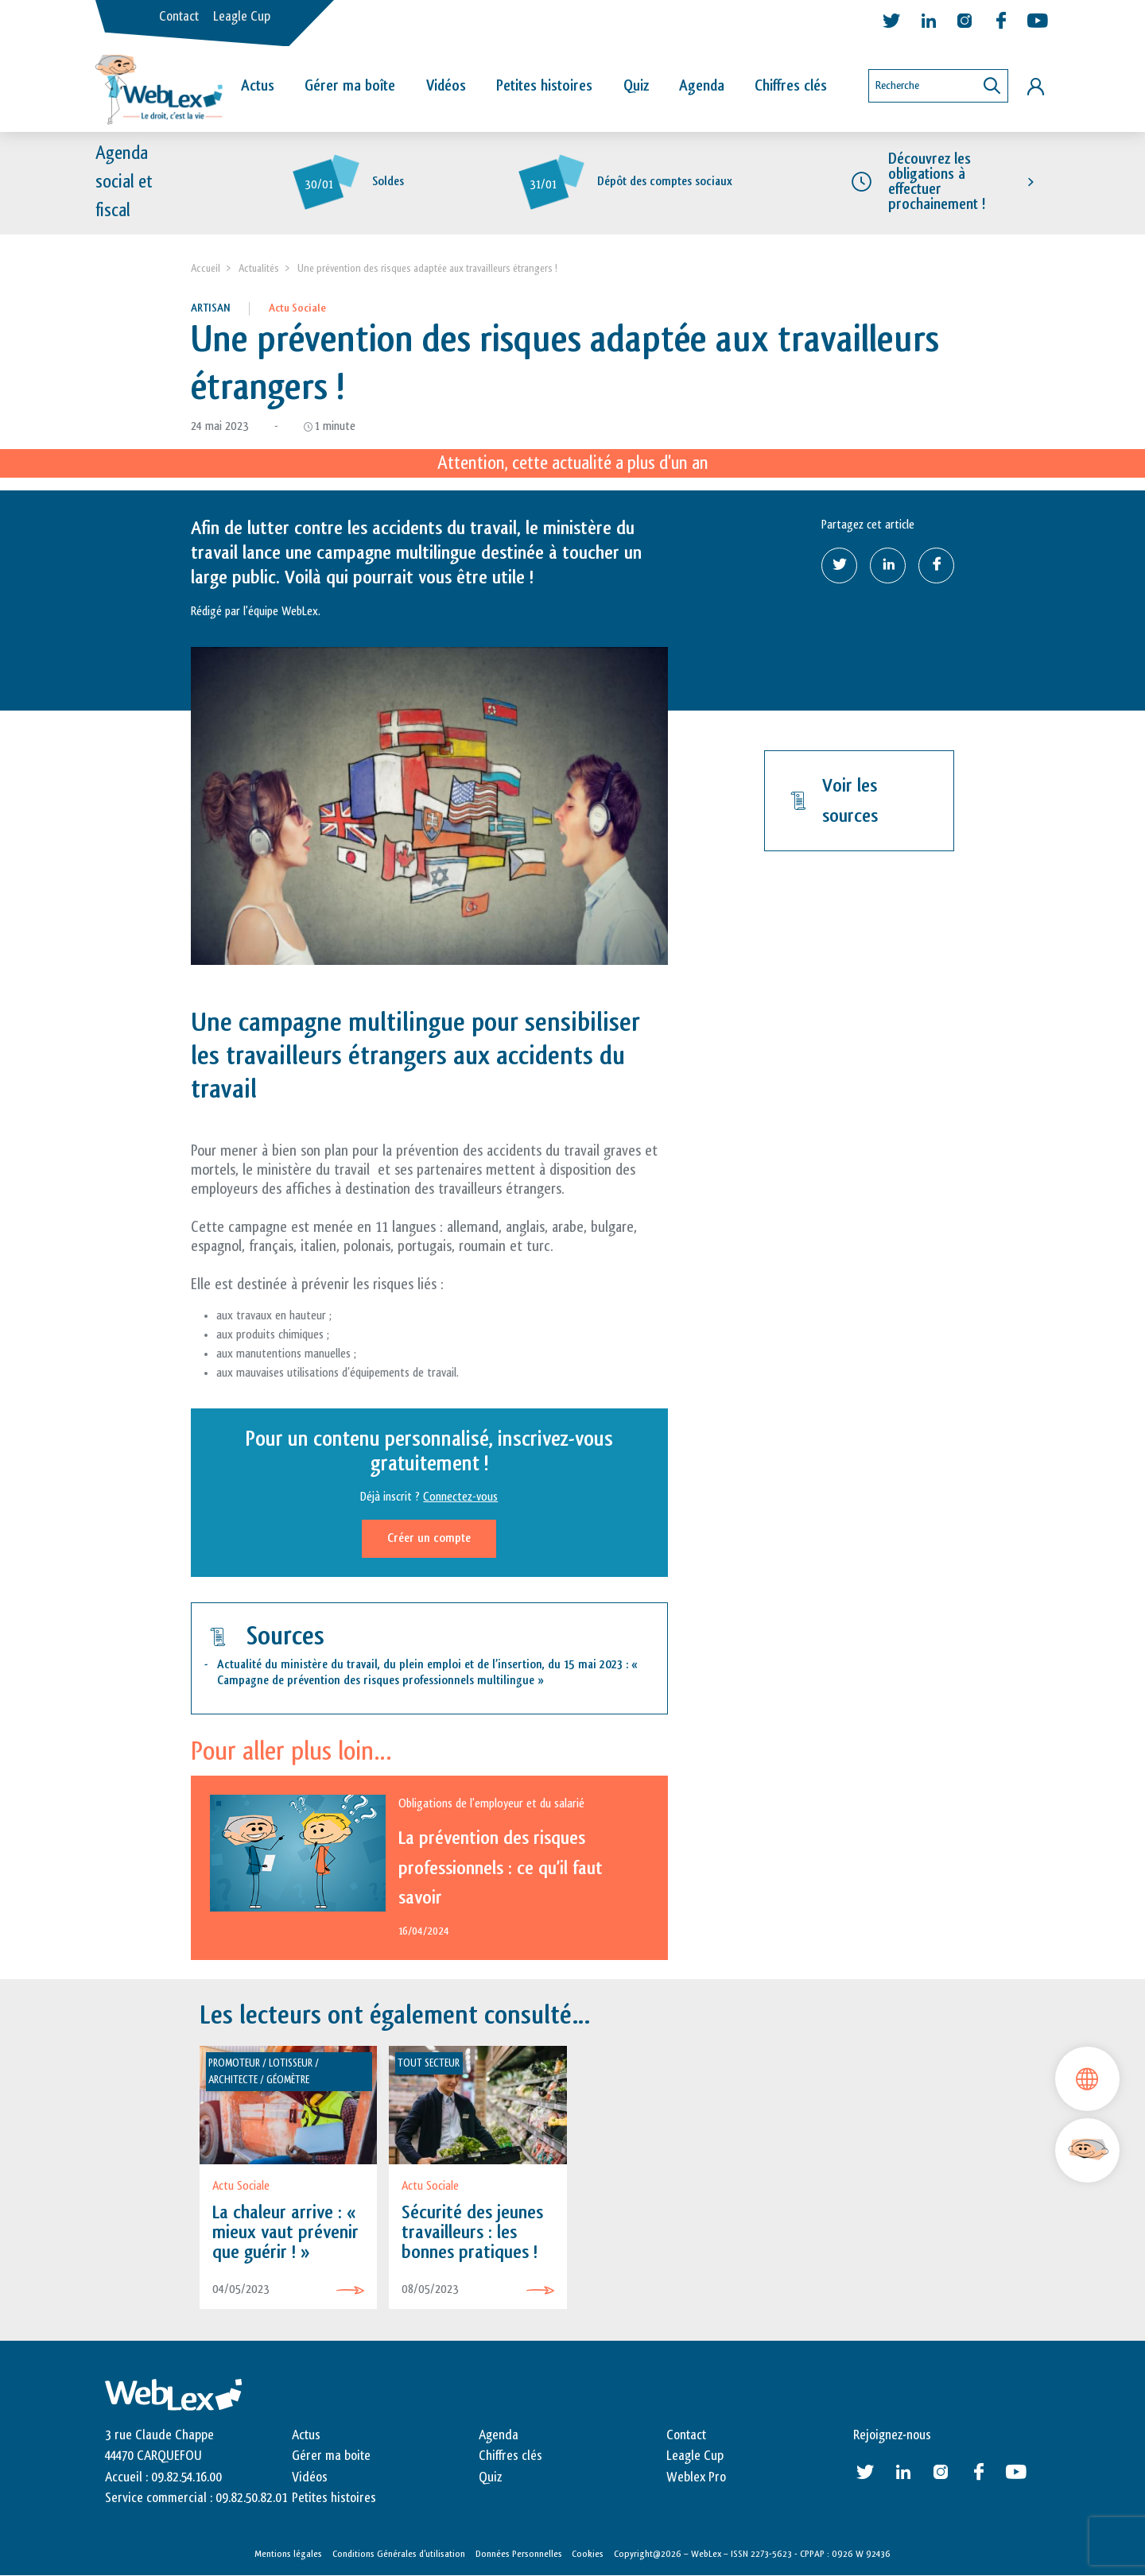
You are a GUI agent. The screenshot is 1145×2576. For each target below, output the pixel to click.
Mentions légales (288, 2554)
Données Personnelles (518, 2554)
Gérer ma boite (331, 2456)
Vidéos (446, 86)
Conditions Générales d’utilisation (398, 2554)
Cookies (588, 2554)
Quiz (636, 86)
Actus (257, 86)
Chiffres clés (791, 86)
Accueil (205, 268)
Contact (179, 16)
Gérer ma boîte (350, 86)
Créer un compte (429, 1538)
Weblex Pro (696, 2477)
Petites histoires (544, 86)
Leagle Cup (241, 16)
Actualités (259, 268)
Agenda (701, 86)
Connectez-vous (460, 1497)
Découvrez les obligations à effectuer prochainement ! (936, 182)
